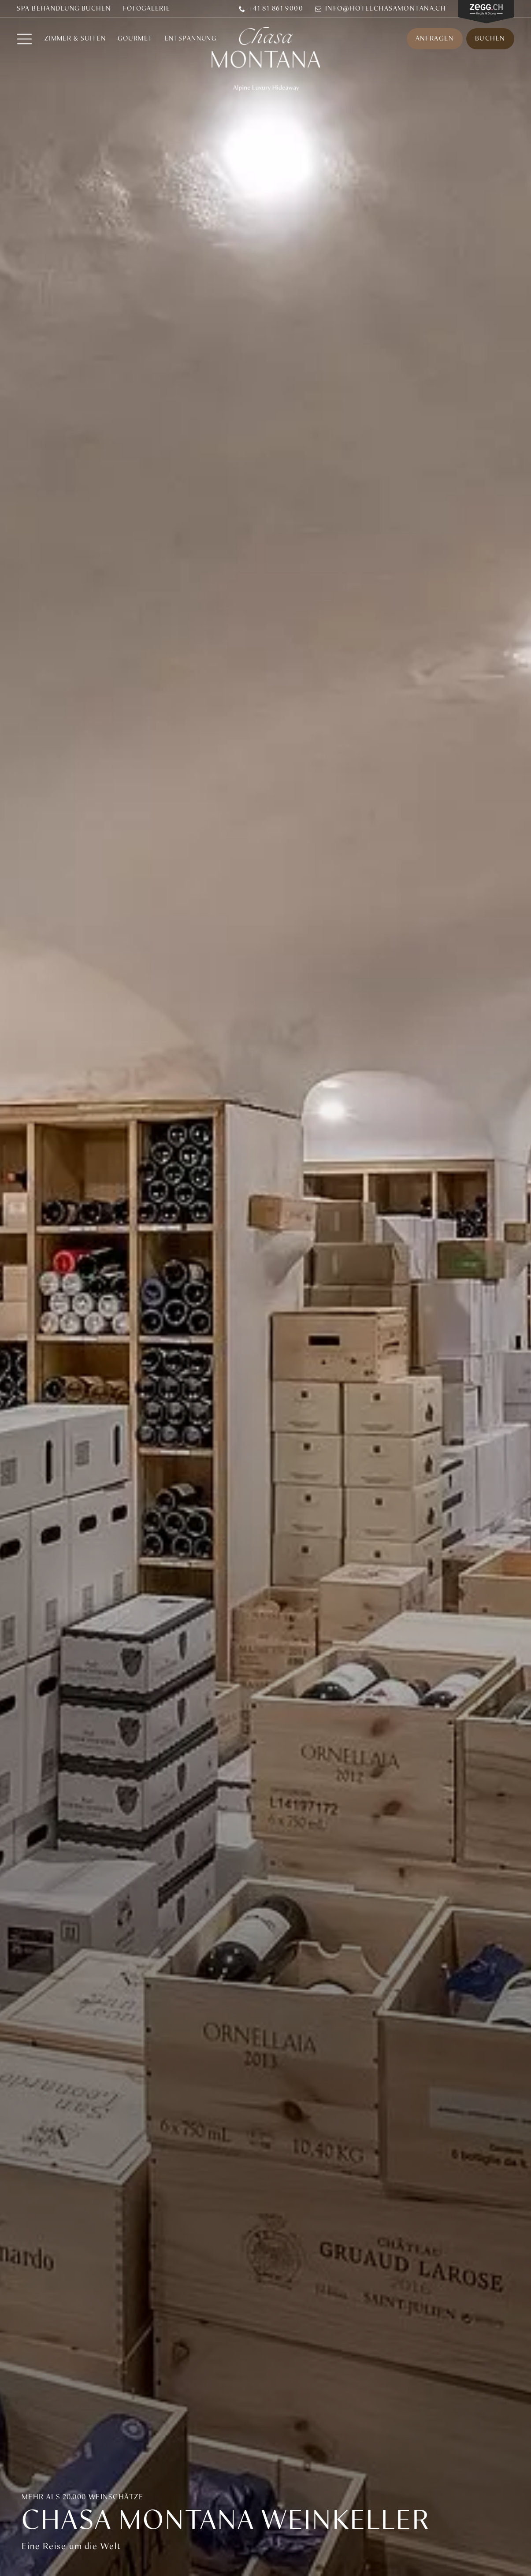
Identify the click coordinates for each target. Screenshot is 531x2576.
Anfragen (435, 39)
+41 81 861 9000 (271, 9)
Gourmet (135, 39)
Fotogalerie (147, 9)
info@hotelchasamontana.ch (380, 9)
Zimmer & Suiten (75, 39)
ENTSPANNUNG (191, 39)
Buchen (490, 39)
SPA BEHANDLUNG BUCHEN (64, 9)
